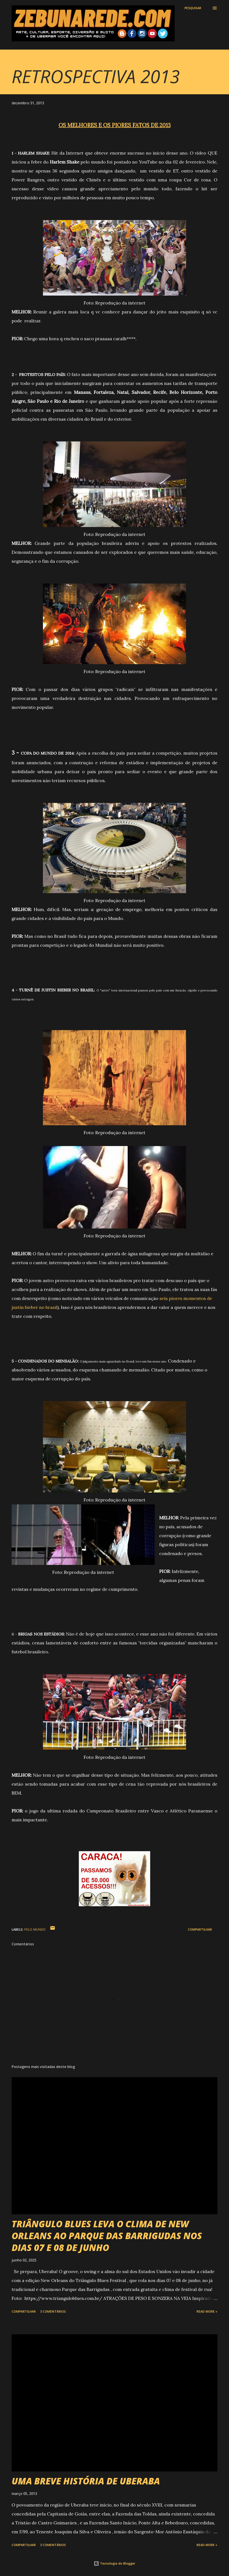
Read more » (207, 2311)
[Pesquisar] (192, 8)
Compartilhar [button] (200, 1929)
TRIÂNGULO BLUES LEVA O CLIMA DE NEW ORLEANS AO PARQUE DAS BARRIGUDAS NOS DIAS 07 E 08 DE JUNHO (107, 2236)
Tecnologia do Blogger (114, 2563)
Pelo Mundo (35, 1929)
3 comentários (53, 2311)
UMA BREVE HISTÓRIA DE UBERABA (86, 2481)
